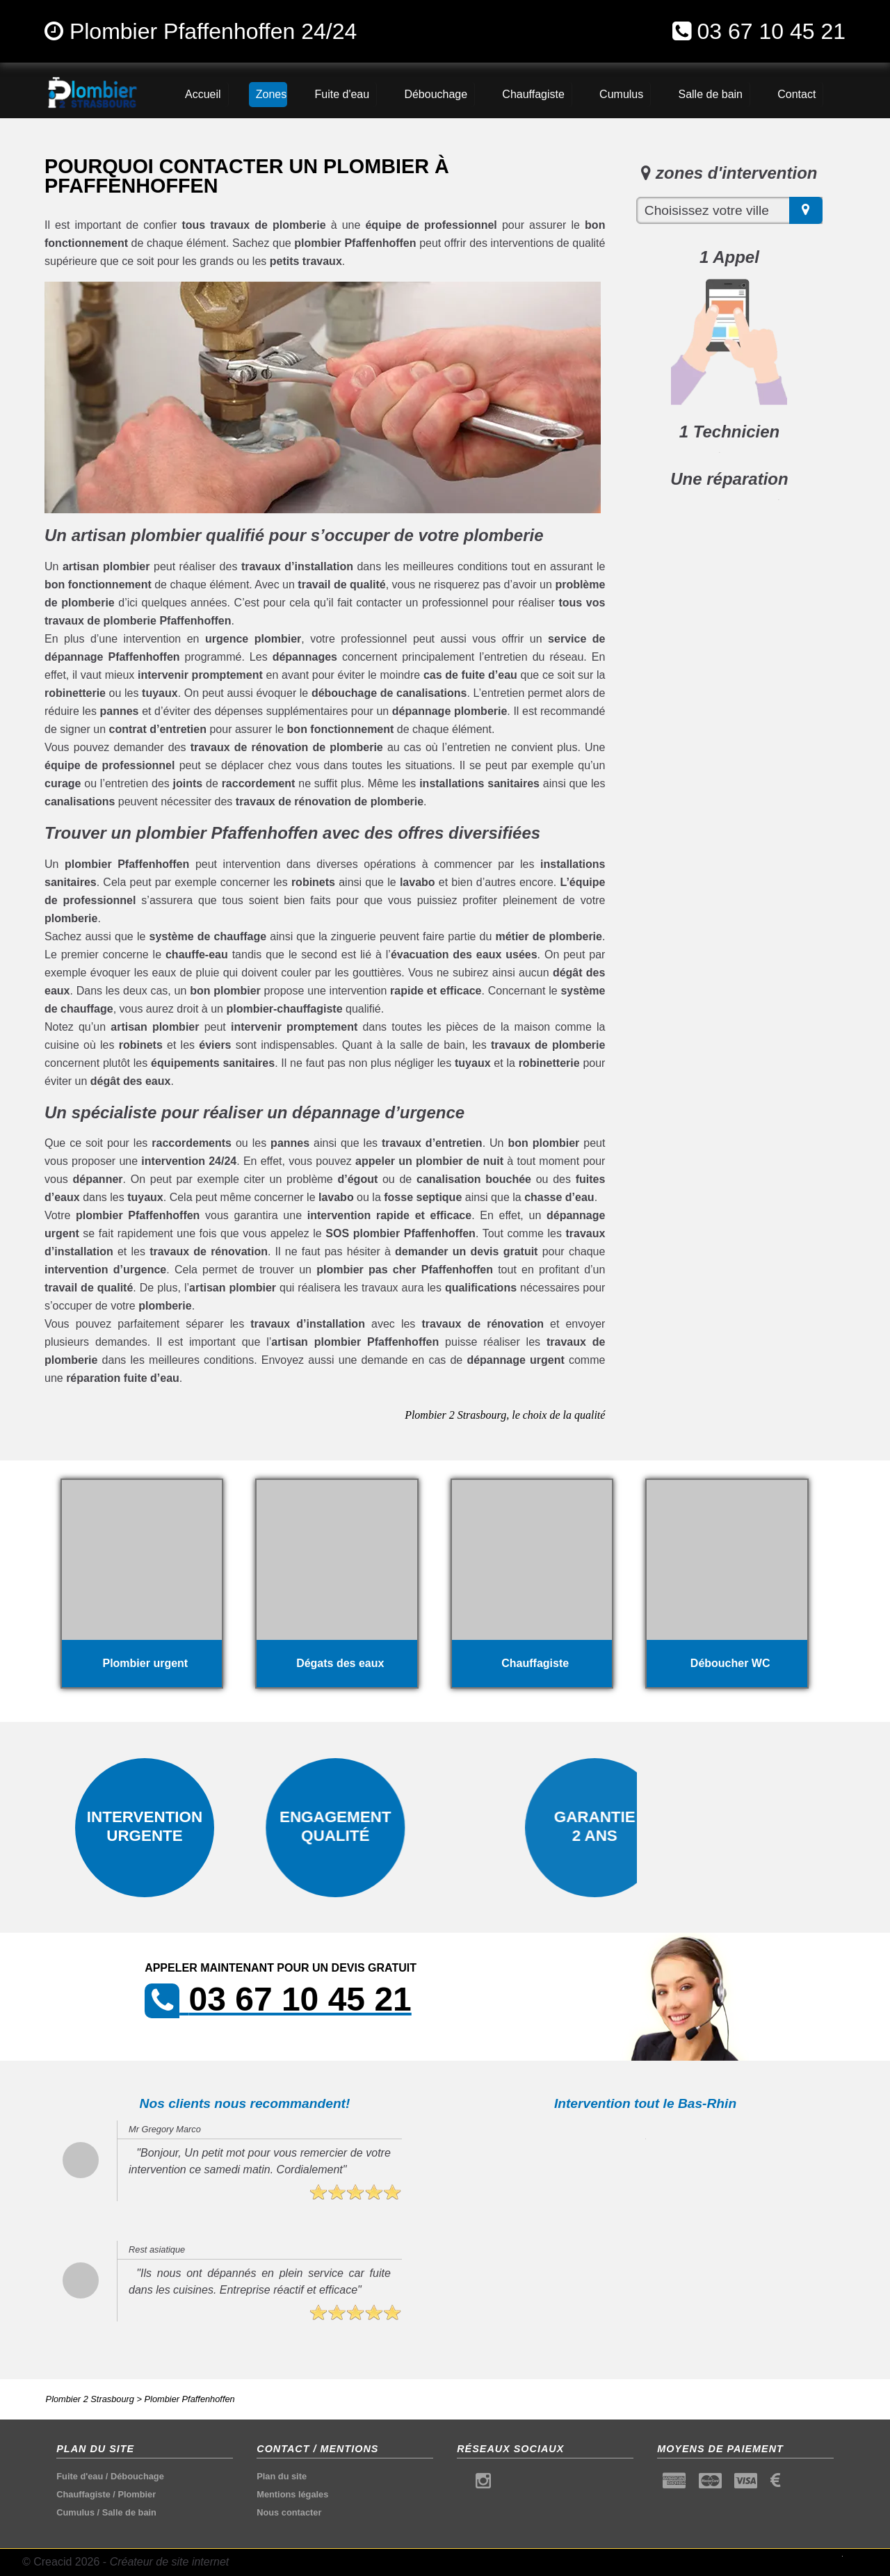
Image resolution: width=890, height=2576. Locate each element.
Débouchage (137, 2476)
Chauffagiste (83, 2494)
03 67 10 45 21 (771, 31)
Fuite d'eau (79, 2476)
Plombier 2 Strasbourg (90, 2399)
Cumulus (75, 2512)
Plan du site (282, 2476)
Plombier (137, 2494)
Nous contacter (289, 2512)
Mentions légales (292, 2494)
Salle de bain (129, 2512)
